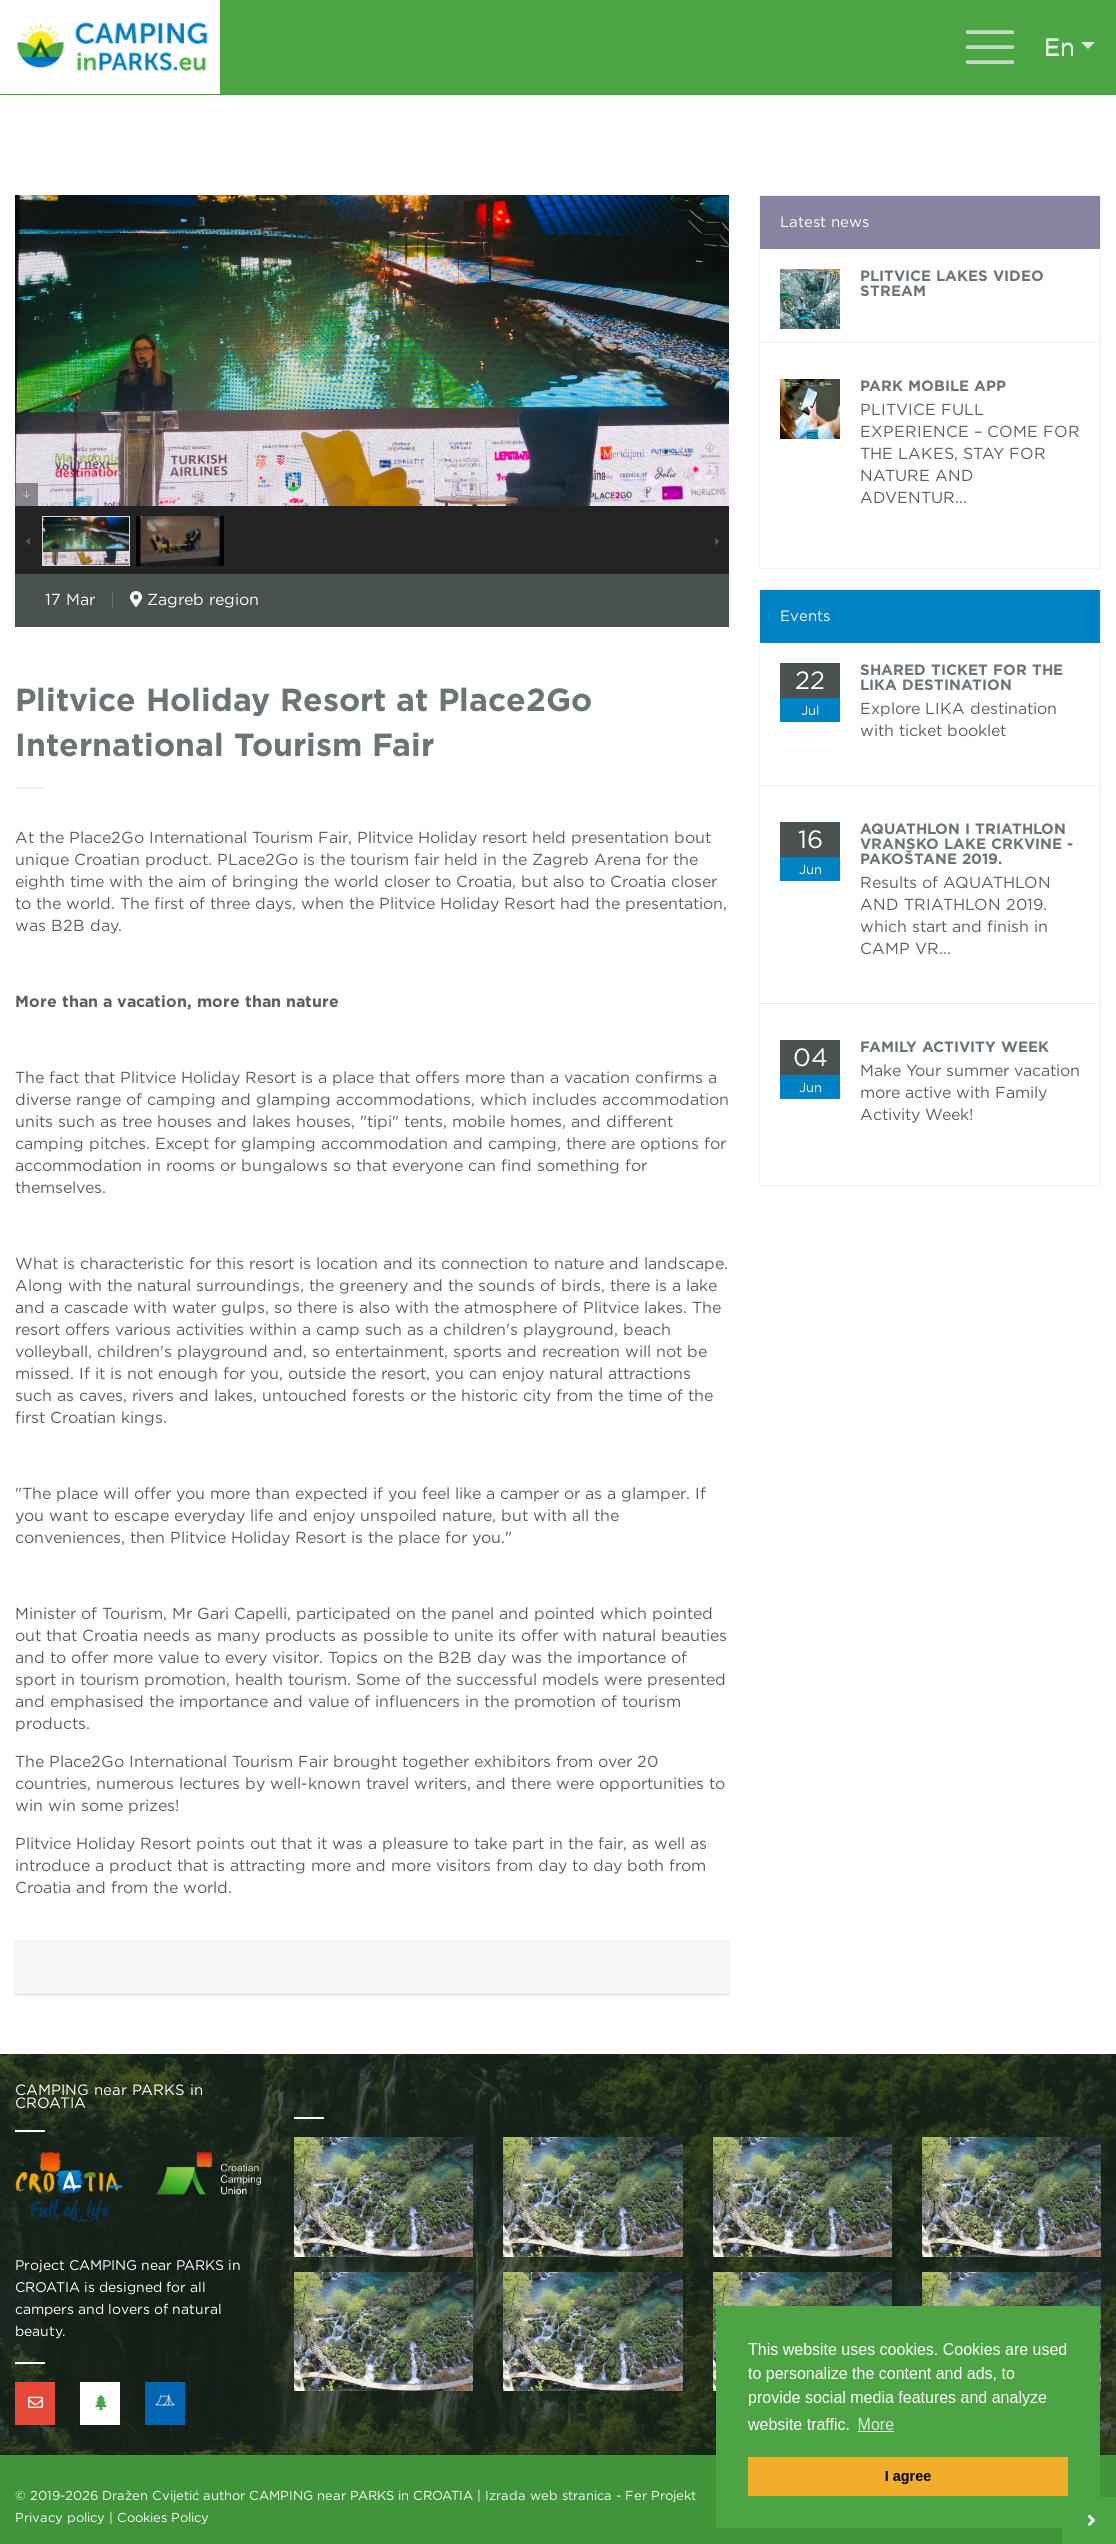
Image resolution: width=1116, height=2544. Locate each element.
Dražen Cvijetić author (173, 2495)
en (1059, 46)
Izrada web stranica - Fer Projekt (590, 2495)
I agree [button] (908, 2476)
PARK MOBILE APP (933, 386)
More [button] (876, 2424)
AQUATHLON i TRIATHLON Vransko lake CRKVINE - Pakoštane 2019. (966, 844)
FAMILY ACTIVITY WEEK (954, 1047)
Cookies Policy (163, 2517)
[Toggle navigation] (990, 47)
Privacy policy (60, 2517)
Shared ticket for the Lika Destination (961, 677)
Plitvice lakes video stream (952, 283)
